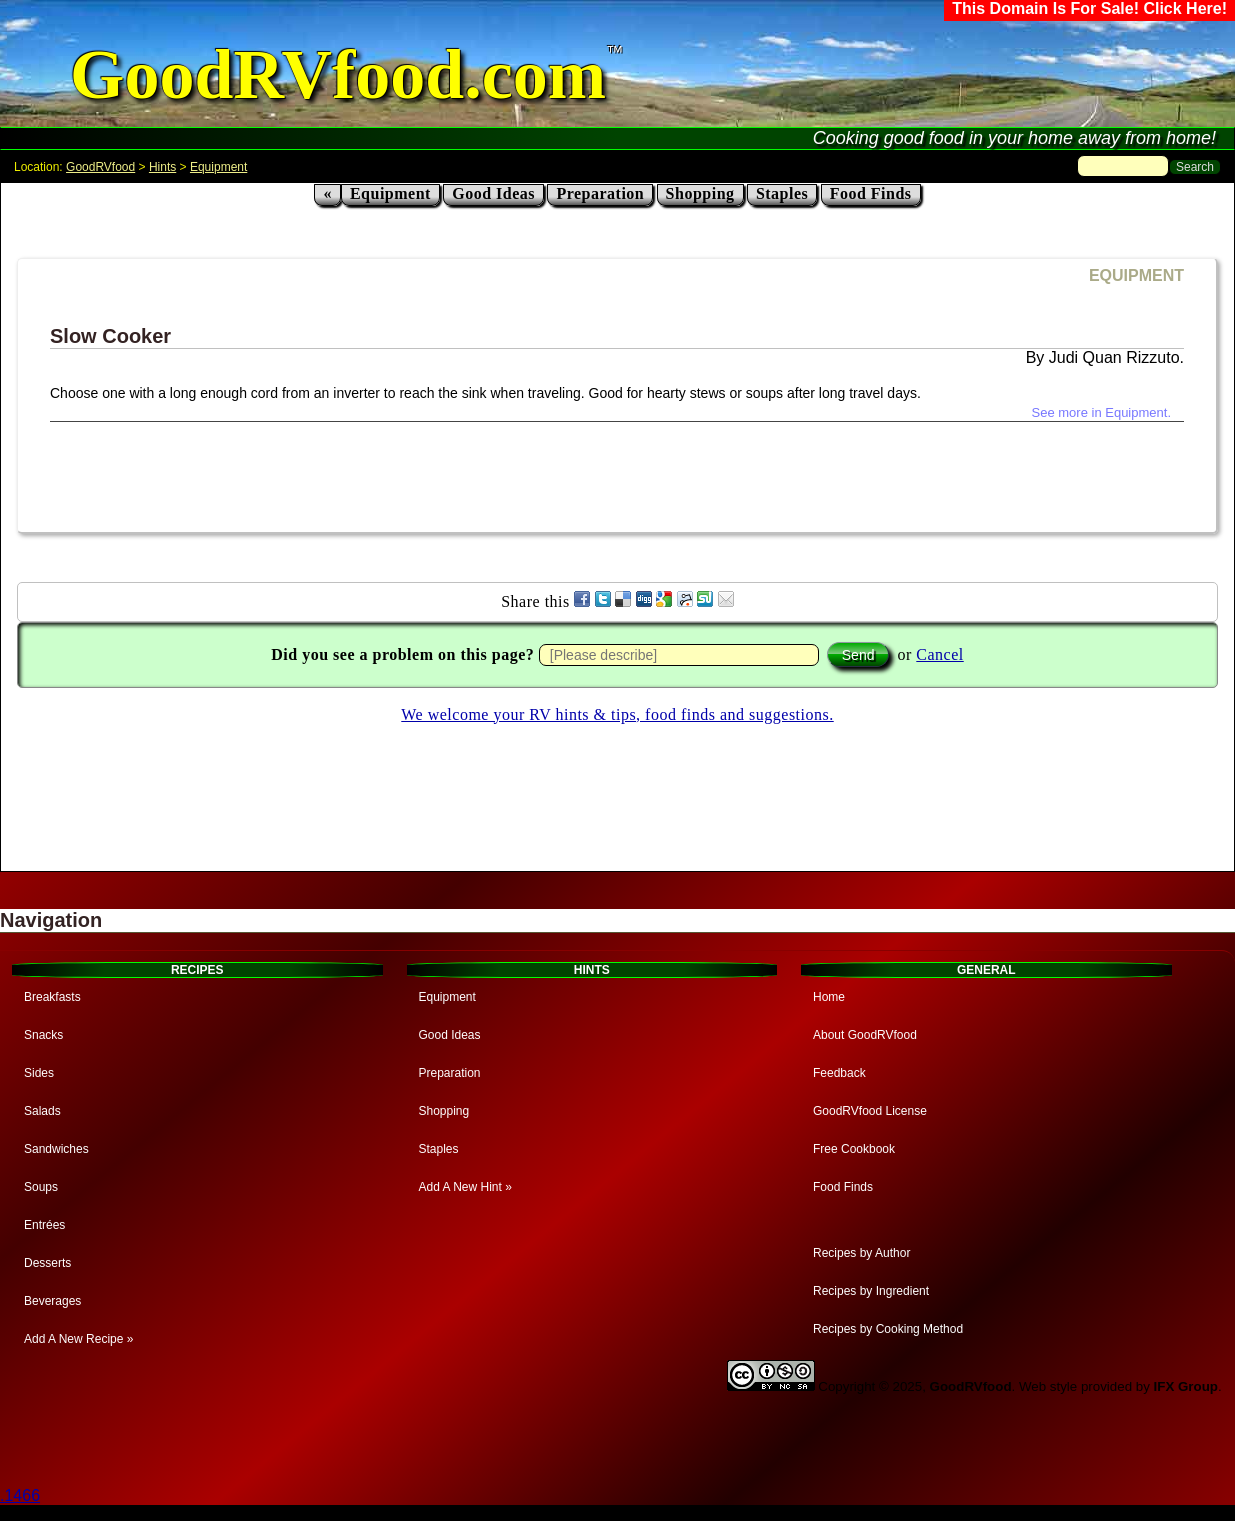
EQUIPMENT (1136, 275)
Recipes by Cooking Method (888, 1329)
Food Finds (871, 193)
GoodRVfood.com (338, 74)
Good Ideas (493, 193)
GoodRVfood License (870, 1111)
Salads (42, 1111)
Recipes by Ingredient (871, 1291)
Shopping (700, 193)
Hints (162, 167)
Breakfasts (52, 997)
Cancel (939, 654)
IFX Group (1186, 1386)
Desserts (47, 1263)
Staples (782, 193)
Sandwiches (56, 1149)
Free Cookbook (854, 1149)
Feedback (839, 1073)
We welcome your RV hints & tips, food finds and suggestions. (617, 714)
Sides (39, 1073)
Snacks (43, 1035)
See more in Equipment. (1101, 412)
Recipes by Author (861, 1253)
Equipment (218, 167)
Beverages (52, 1301)
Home (829, 997)
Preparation (600, 193)
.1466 (20, 1495)
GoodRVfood (100, 167)
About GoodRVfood (865, 1035)
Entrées (44, 1225)
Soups (41, 1187)
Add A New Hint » (465, 1187)
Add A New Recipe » (78, 1339)
